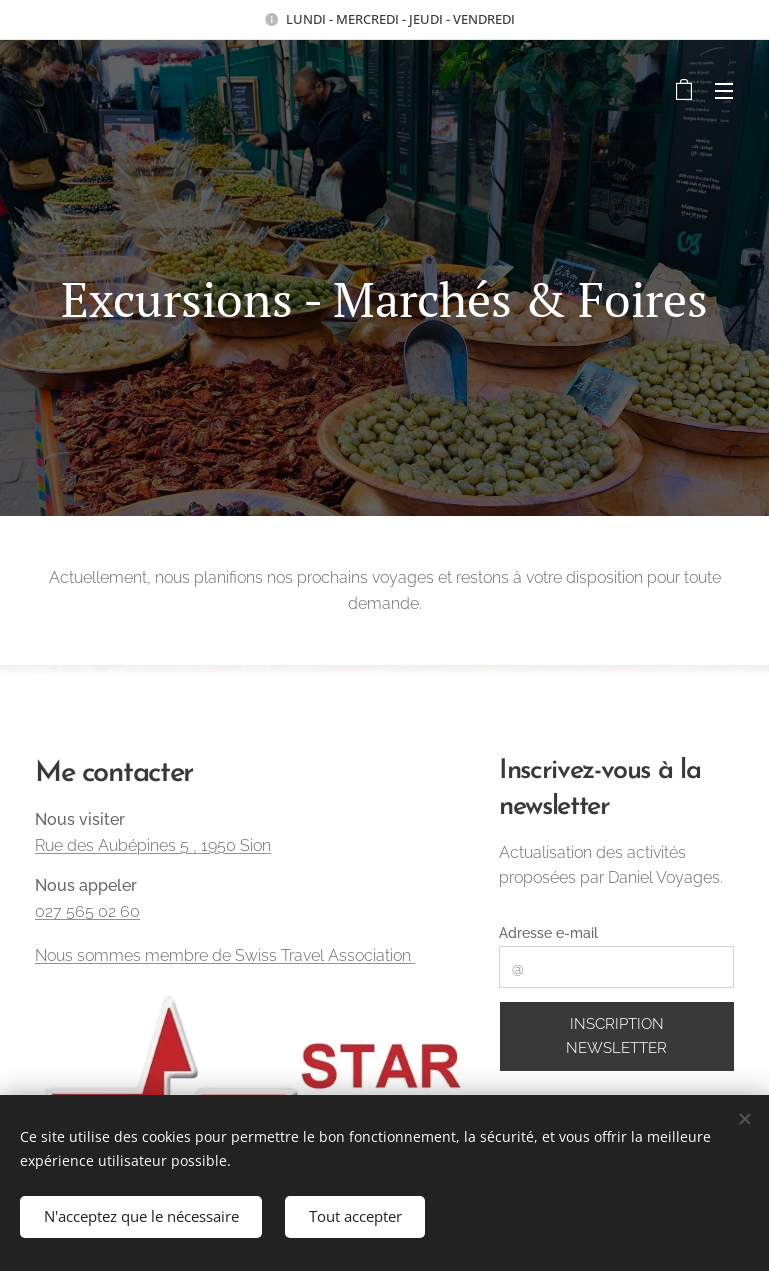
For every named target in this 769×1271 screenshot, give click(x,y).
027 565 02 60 (87, 911)
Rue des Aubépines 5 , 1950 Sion (153, 844)
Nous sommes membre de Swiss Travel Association (225, 954)
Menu (724, 91)
